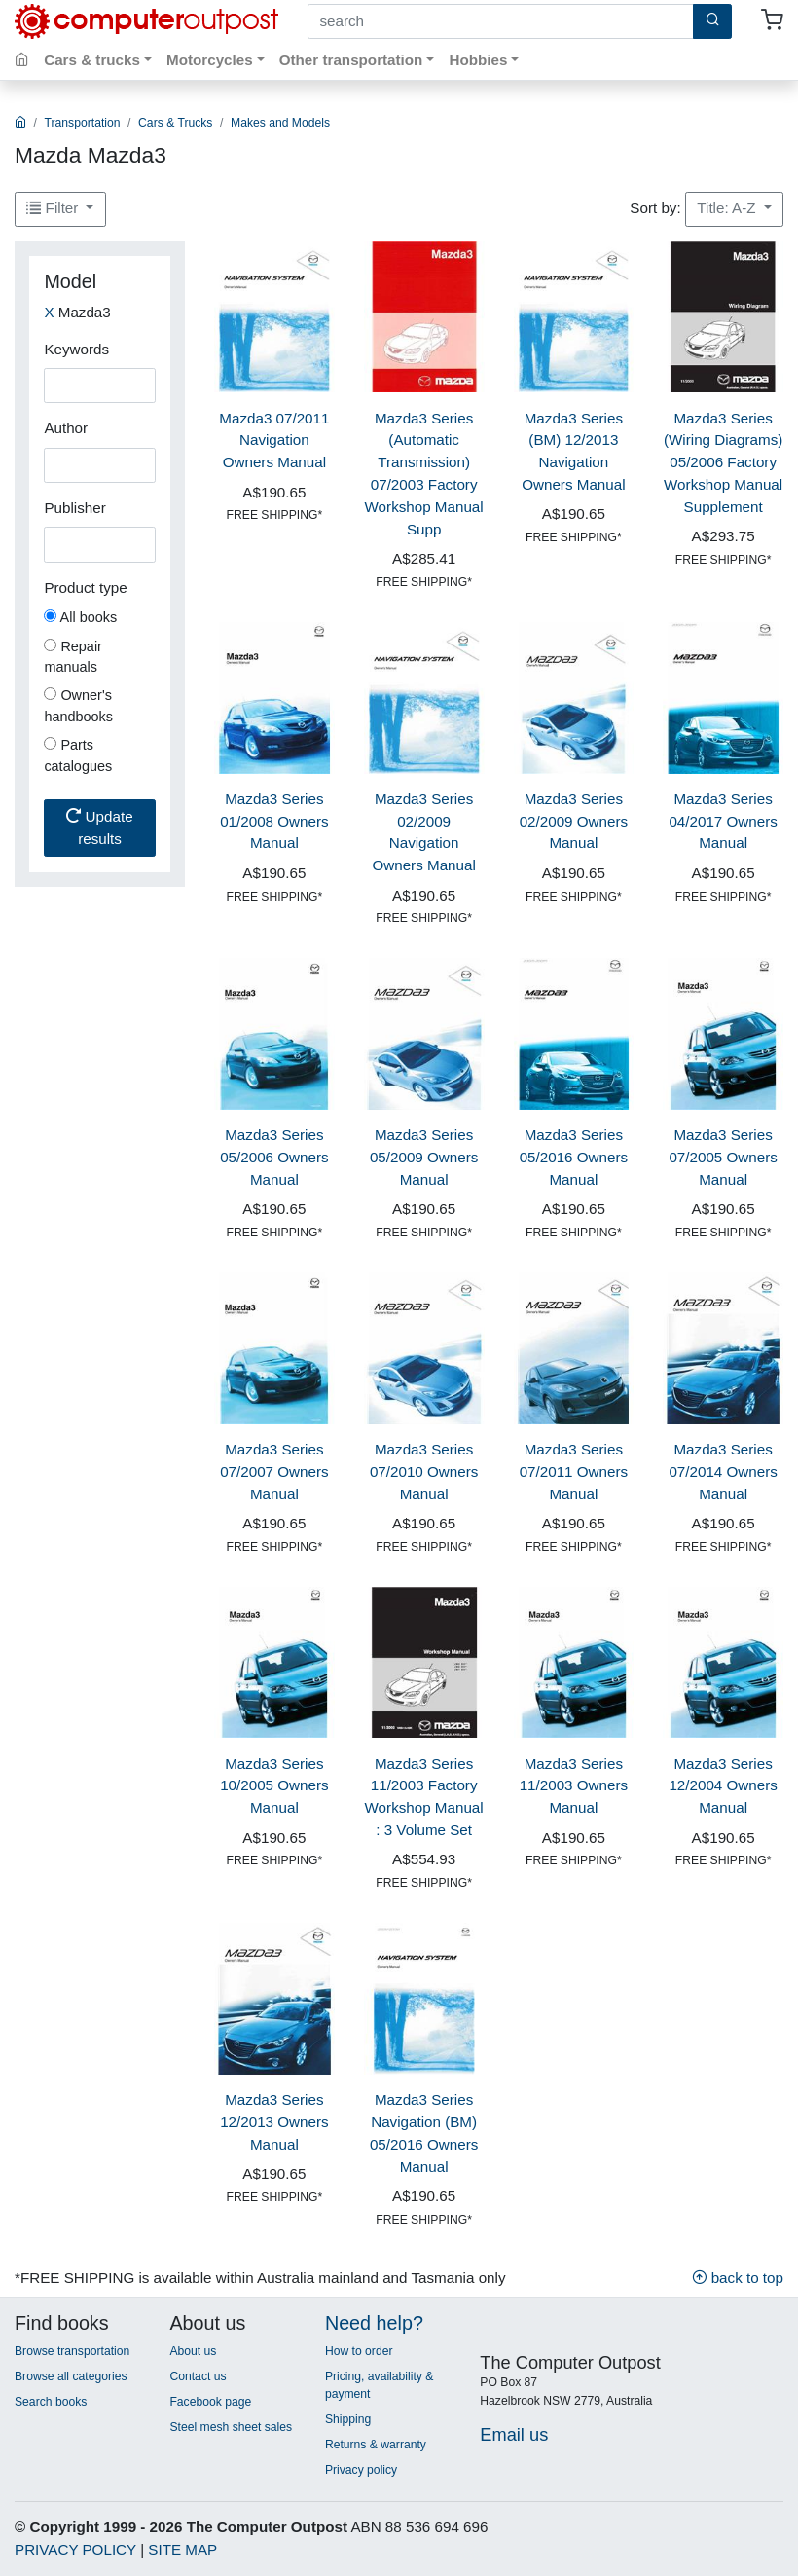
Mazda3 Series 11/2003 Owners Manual (574, 1786)
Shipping (348, 2419)
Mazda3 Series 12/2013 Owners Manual (274, 2122)
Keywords (76, 349)
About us (192, 2351)
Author (66, 428)
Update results (99, 827)
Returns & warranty (375, 2444)
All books (80, 617)
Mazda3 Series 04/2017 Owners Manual (723, 821)
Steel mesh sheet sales (230, 2427)
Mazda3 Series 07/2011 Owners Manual (574, 1471)
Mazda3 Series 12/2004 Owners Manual (723, 1786)
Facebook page (210, 2402)
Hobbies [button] (478, 60)
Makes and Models (280, 122)
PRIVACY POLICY (75, 2549)
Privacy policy (361, 2470)
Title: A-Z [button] (728, 208)
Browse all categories (71, 2376)
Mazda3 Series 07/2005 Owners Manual (723, 1157)
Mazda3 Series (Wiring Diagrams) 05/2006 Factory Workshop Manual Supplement (723, 462)
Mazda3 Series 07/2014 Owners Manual (723, 1471)
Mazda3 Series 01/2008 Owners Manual (274, 821)
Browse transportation (72, 2351)
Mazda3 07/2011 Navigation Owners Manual (274, 440)
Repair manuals (73, 657)
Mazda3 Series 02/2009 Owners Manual (574, 821)
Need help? (374, 2323)
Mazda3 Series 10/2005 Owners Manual (274, 1786)
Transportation (83, 122)
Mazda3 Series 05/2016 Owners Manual (574, 1157)
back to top (737, 2277)
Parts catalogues (78, 755)
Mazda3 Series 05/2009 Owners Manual (424, 1157)
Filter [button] (54, 208)
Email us (514, 2434)
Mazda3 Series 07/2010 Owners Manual (424, 1471)
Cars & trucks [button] (92, 60)
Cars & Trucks (175, 122)
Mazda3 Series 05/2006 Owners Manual (274, 1157)
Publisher (74, 507)
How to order (359, 2351)
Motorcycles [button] (209, 60)
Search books (51, 2402)
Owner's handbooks (78, 705)
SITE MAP (182, 2549)
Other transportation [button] (351, 60)
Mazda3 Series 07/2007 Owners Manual (274, 1471)
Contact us (197, 2376)
